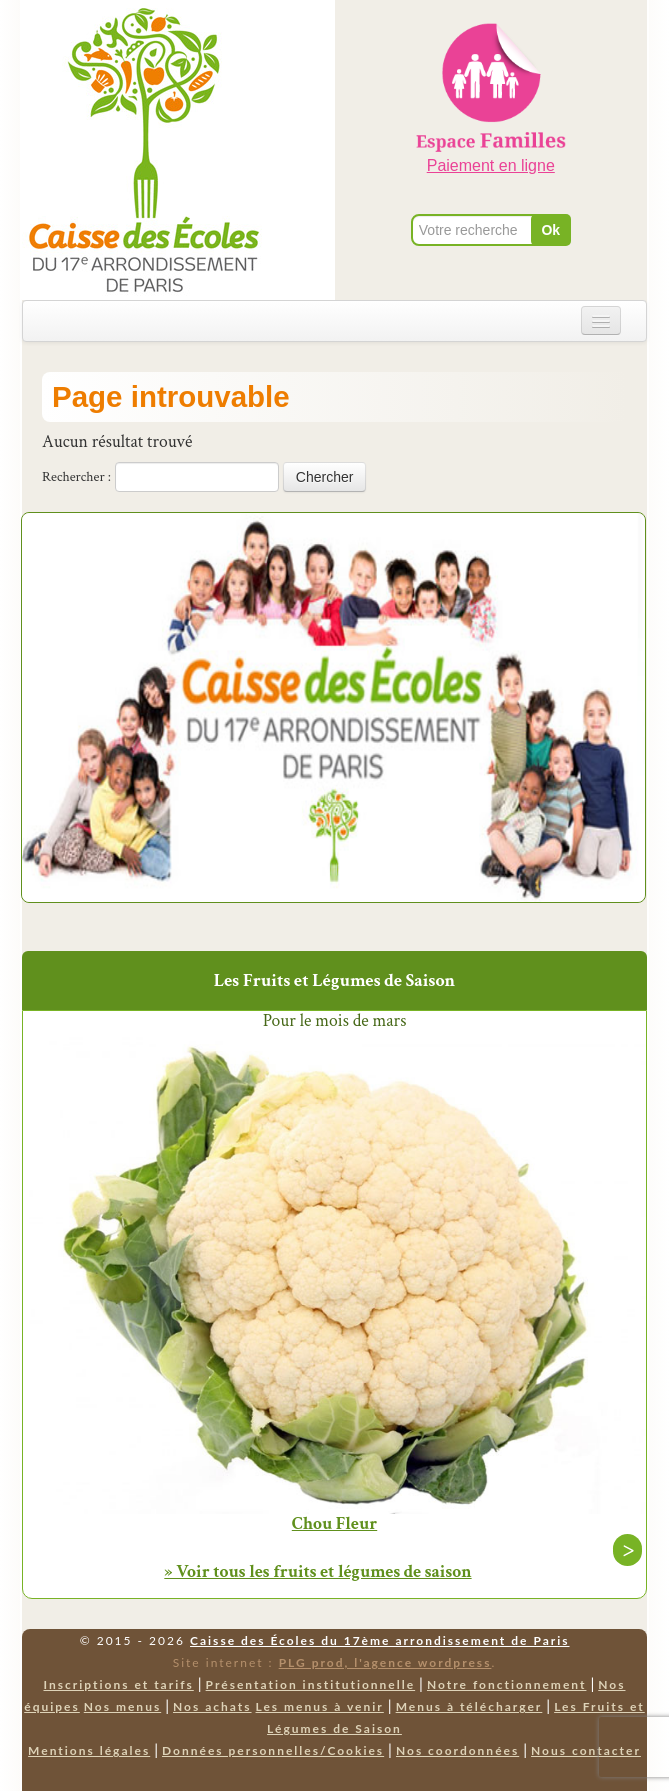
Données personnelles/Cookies (273, 1750)
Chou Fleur (334, 1524)
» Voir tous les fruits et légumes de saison (317, 1571)
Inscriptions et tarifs (118, 1684)
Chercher (325, 477)
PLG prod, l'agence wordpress (385, 1662)
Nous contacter (586, 1750)
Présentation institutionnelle (311, 1684)
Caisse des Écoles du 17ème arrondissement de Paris (379, 1640)
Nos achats (212, 1706)
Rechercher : (76, 477)
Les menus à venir (320, 1706)
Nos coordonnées (457, 1750)
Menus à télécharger (469, 1706)
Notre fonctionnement (506, 1684)
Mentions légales (89, 1750)
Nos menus (122, 1706)
